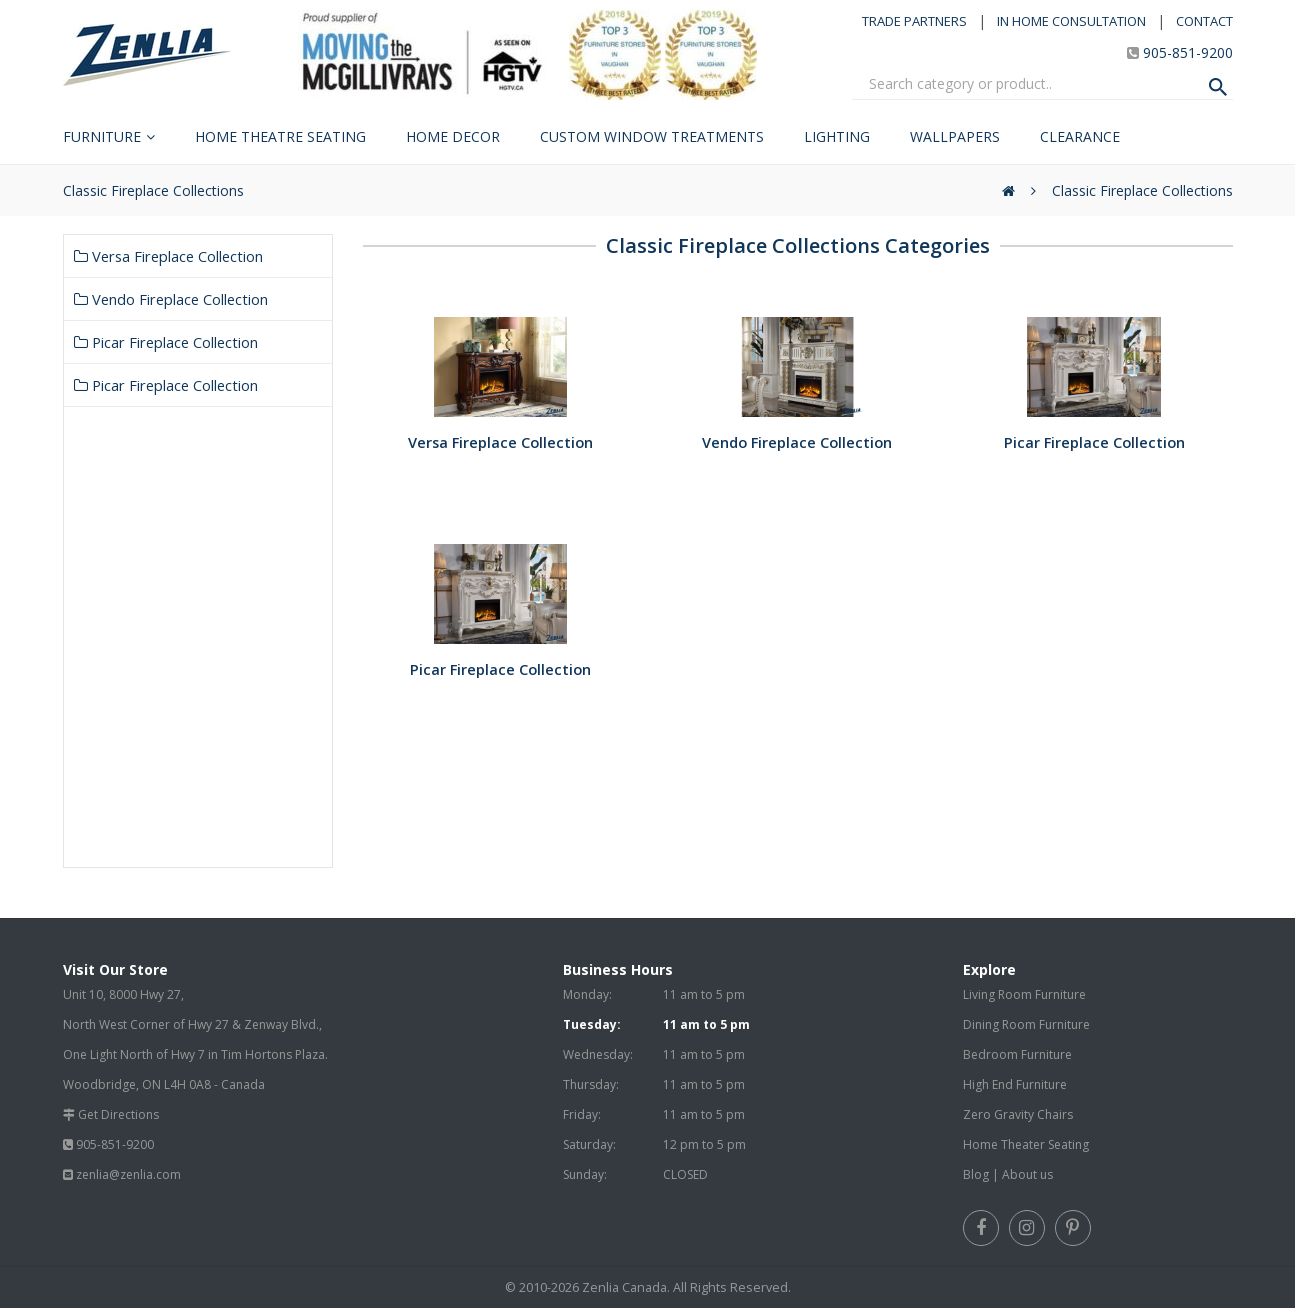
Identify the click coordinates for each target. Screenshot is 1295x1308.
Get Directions (118, 1114)
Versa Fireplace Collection (168, 256)
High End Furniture (1015, 1084)
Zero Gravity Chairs (1018, 1114)
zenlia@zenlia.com (128, 1174)
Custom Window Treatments (652, 136)
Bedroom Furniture (1017, 1054)
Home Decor (453, 136)
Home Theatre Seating (280, 136)
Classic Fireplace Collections (1142, 190)
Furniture (102, 136)
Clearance (1080, 136)
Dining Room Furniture (1026, 1024)
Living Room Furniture (1024, 994)
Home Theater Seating (1026, 1144)
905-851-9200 (1188, 52)
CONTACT (1204, 21)
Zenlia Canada (624, 1287)
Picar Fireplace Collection (166, 342)
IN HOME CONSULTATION (1071, 21)
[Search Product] (1218, 87)
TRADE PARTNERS (914, 21)
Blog (976, 1174)
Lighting (837, 136)
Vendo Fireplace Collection (171, 299)
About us (1027, 1174)
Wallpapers (955, 136)
